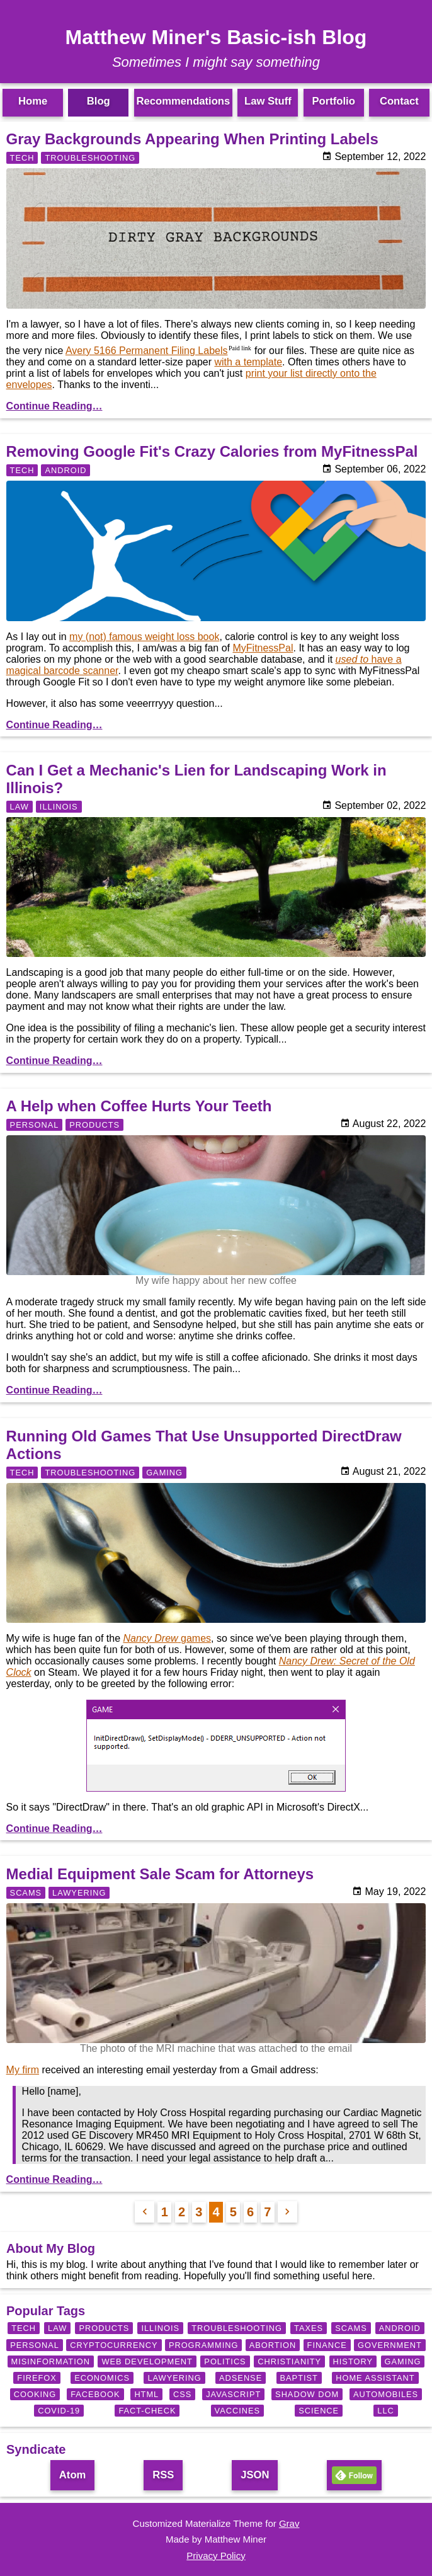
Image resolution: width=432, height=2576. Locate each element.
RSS (163, 2475)
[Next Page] (287, 2212)
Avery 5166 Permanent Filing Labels (146, 350)
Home (32, 101)
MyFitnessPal (262, 648)
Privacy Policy (215, 2555)
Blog (98, 101)
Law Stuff (268, 101)
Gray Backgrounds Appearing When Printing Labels (192, 138)
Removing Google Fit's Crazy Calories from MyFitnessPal (212, 451)
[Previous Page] (144, 2212)
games (167, 1638)
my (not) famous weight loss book (144, 636)
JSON (255, 2475)
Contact (399, 101)
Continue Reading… (54, 406)
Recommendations (183, 101)
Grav (289, 2523)
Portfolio (333, 101)
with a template (248, 362)
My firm (22, 2069)
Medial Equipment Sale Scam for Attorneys (160, 1873)
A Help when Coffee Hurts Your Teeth (139, 1105)
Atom (72, 2475)
